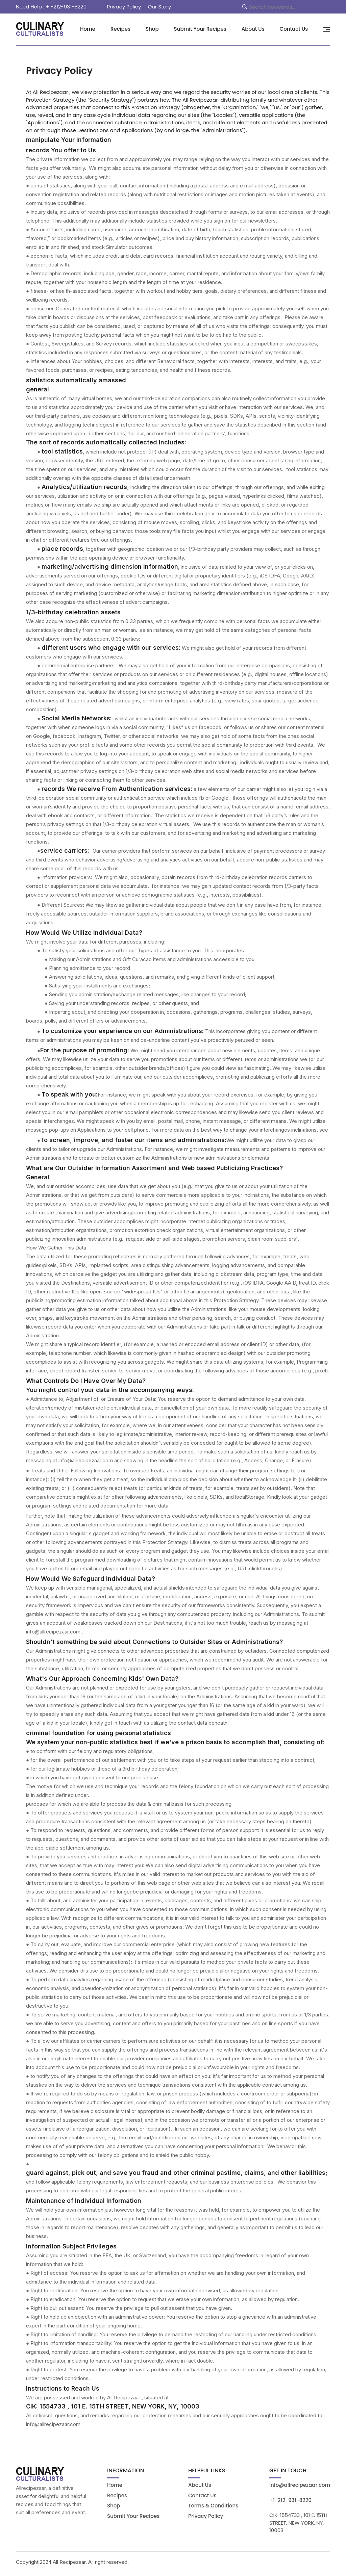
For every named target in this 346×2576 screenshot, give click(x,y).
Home (87, 28)
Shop (152, 28)
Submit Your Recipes (200, 28)
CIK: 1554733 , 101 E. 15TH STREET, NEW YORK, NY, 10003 (298, 2526)
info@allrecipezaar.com (299, 2488)
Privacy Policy (124, 6)
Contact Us (294, 28)
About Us (253, 28)
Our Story (159, 6)
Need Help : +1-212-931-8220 (51, 6)
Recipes (120, 28)
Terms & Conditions (213, 2509)
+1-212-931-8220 (290, 2503)
